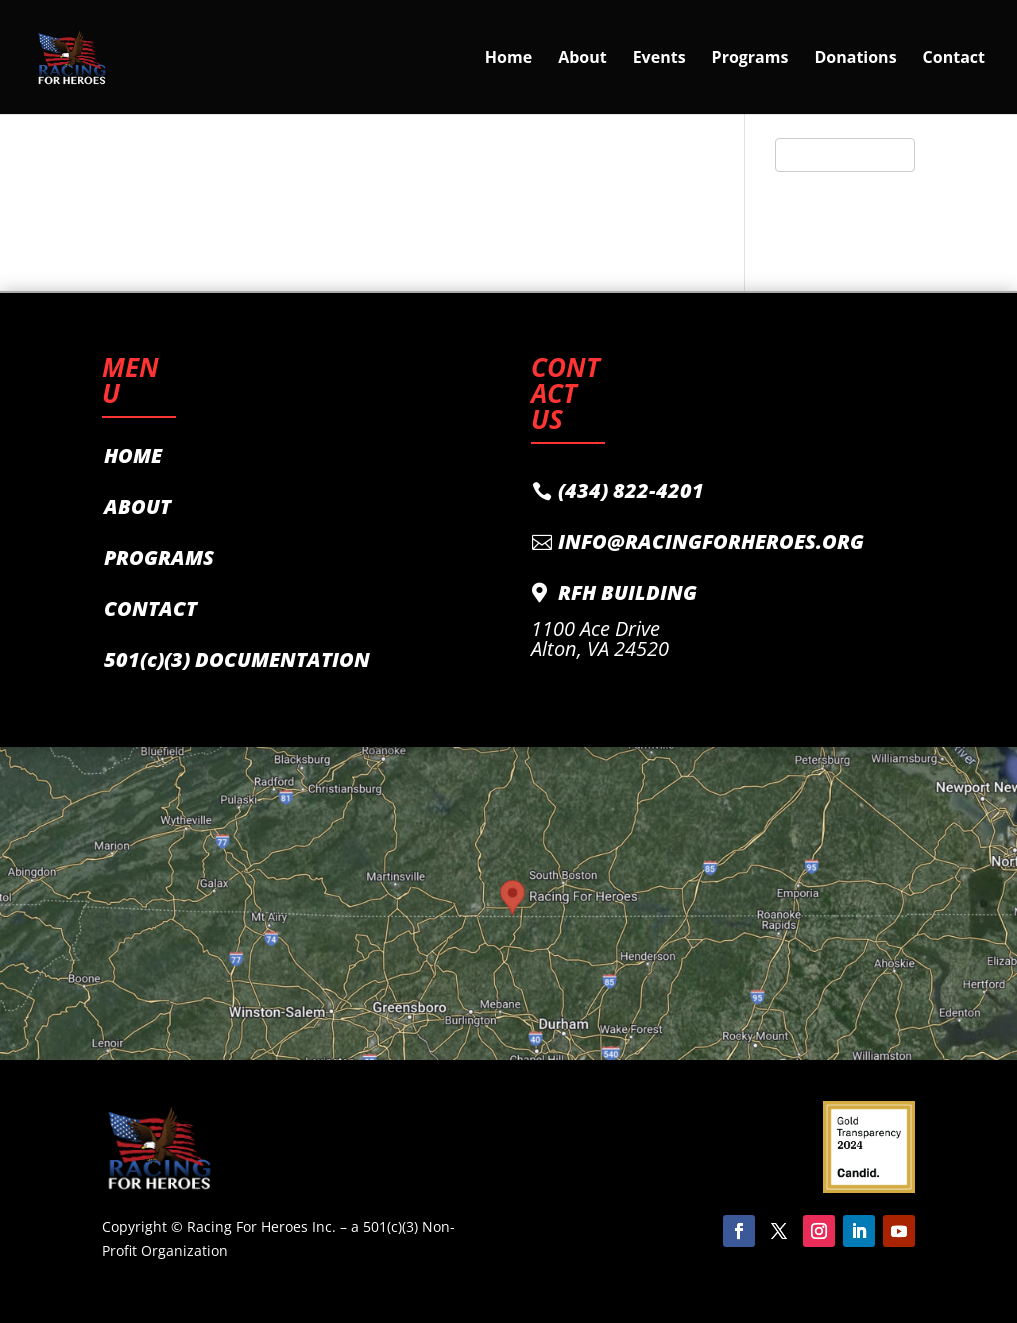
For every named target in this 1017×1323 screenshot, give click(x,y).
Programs (750, 59)
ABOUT (137, 506)
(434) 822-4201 (631, 490)
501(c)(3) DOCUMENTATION (237, 659)
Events (659, 59)
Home (508, 59)
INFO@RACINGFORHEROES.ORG (711, 541)
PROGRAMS (159, 557)
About (582, 59)
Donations (855, 59)
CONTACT (150, 608)
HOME (133, 455)
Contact (954, 59)
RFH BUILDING (627, 592)
